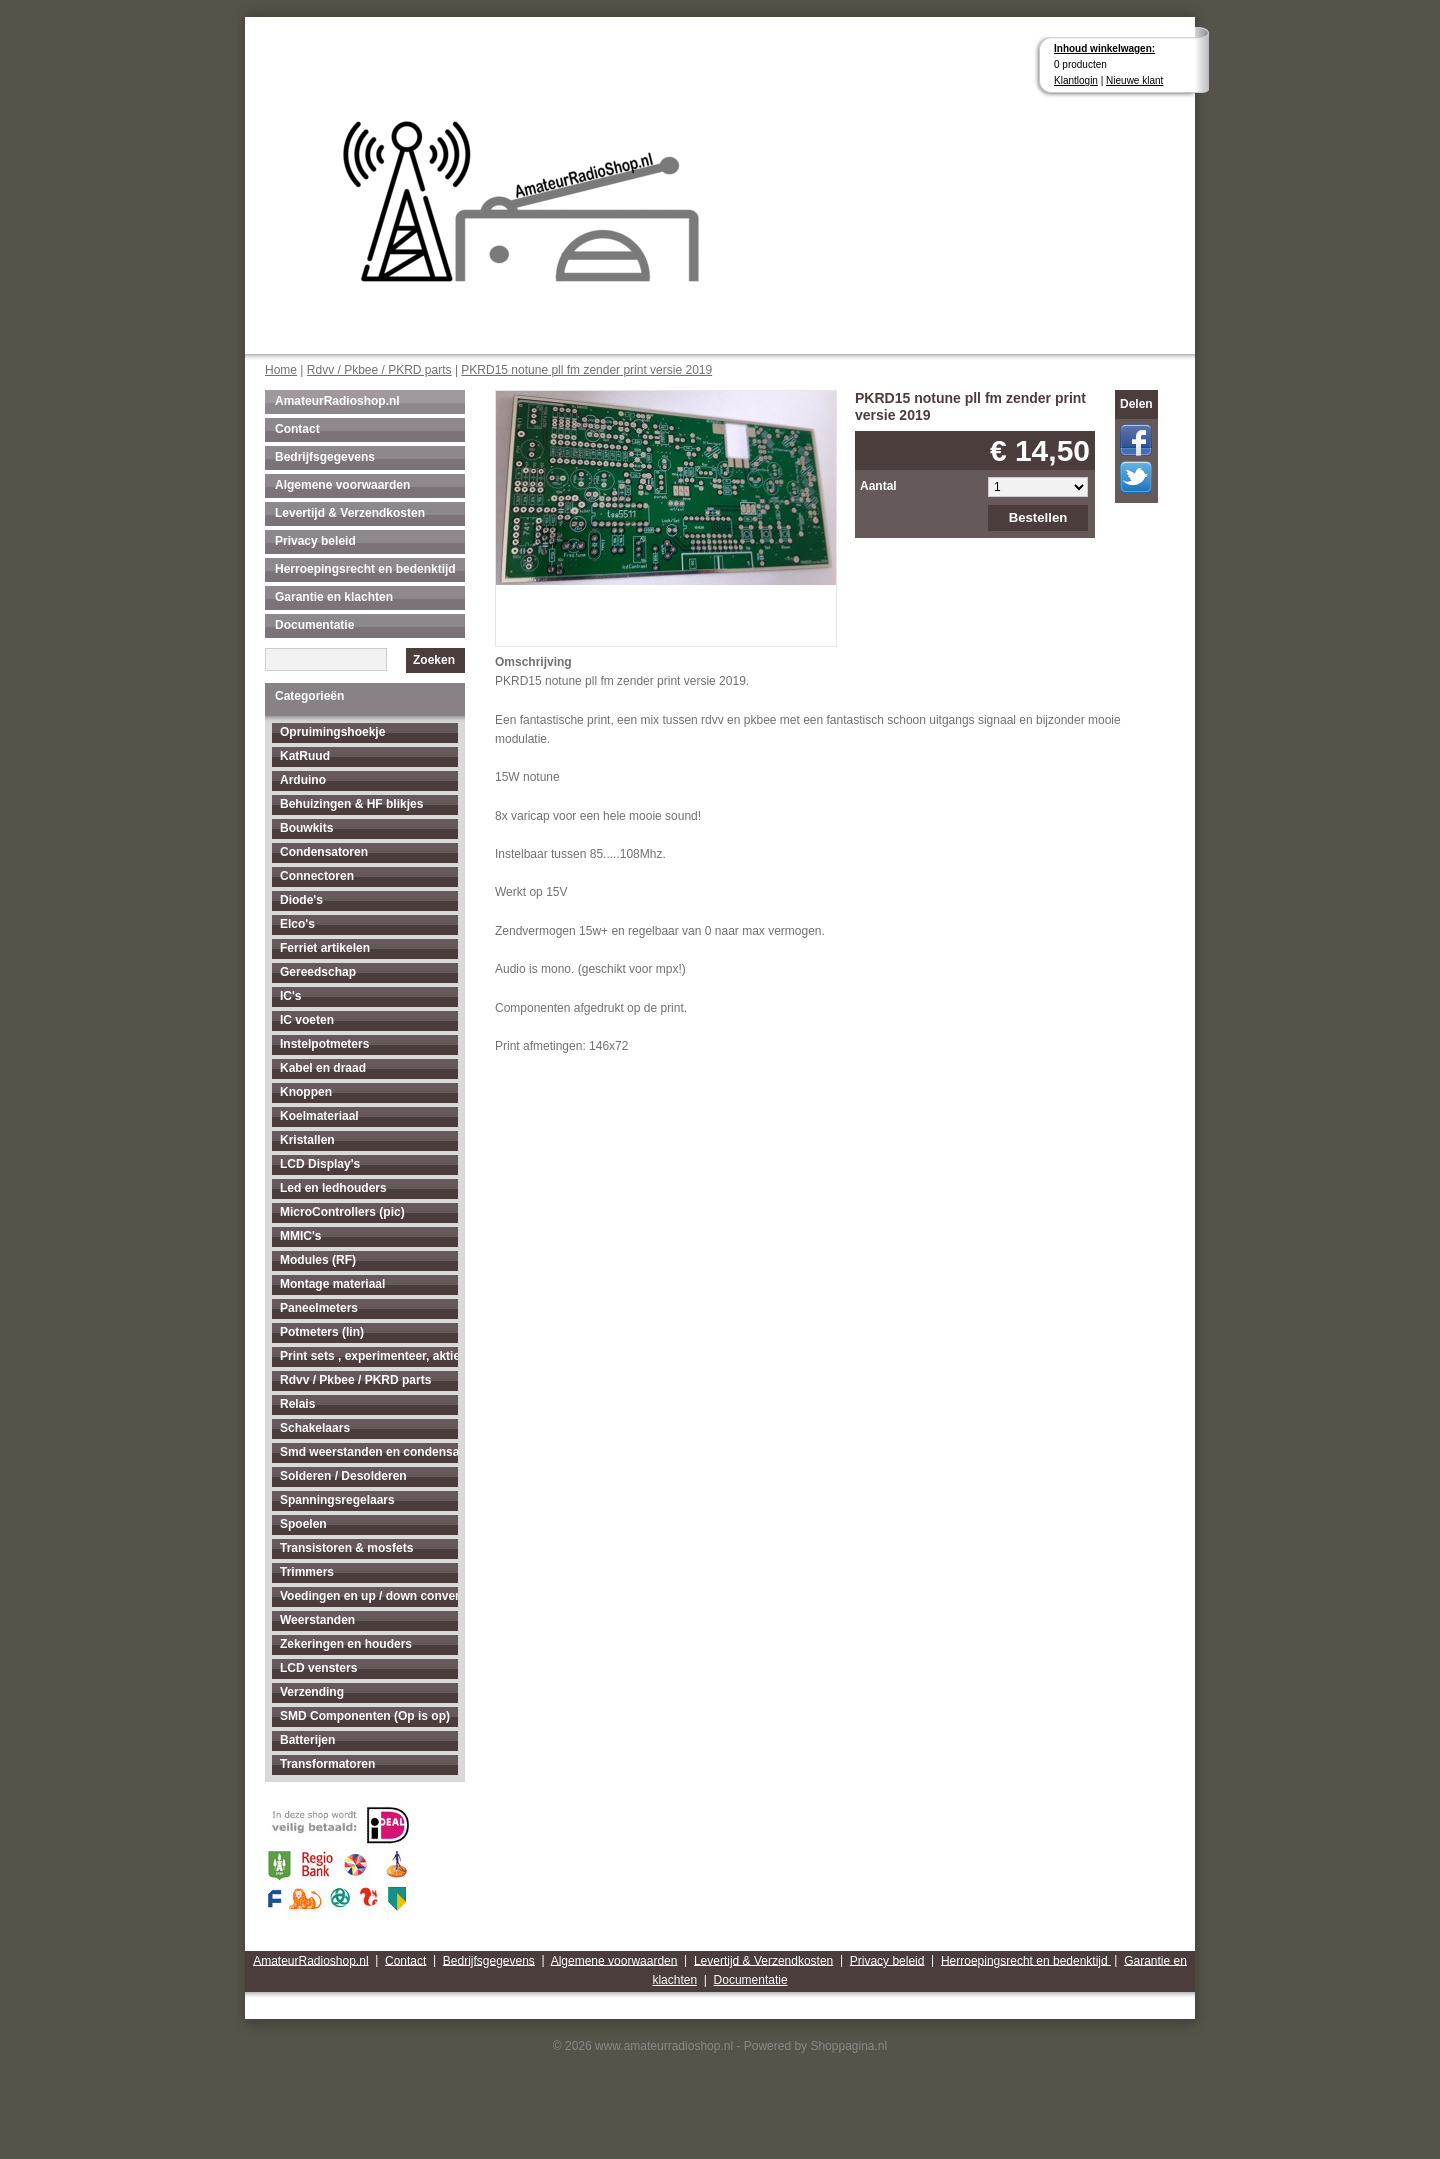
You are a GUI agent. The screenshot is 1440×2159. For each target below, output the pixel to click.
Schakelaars (315, 1428)
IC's (291, 996)
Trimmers (307, 1572)
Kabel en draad (323, 1068)
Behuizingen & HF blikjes (351, 804)
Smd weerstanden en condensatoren (369, 1452)
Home (281, 370)
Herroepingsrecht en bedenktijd (365, 569)
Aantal (878, 486)
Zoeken (434, 660)
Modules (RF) (318, 1260)
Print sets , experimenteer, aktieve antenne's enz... (369, 1356)
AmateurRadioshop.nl (337, 401)
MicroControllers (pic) (342, 1212)
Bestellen (1038, 517)
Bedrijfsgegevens (325, 457)
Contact (297, 429)
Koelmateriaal (319, 1116)
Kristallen (307, 1140)
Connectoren (317, 876)
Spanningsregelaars (337, 1500)
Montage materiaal (332, 1284)
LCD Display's (320, 1164)
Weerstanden (317, 1620)
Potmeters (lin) (322, 1332)
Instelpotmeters (324, 1044)
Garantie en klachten (334, 597)
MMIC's (301, 1236)
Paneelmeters (319, 1308)
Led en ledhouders (333, 1188)
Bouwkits (306, 828)
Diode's (301, 900)
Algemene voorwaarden (342, 485)
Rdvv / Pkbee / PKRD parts (379, 370)
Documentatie (314, 625)
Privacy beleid (315, 541)
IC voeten (307, 1020)
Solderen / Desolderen (343, 1476)
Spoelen (303, 1524)
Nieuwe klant (1134, 80)
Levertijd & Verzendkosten (350, 513)
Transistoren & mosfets (346, 1548)
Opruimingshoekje (332, 732)
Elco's (297, 924)
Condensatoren (324, 852)
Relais (297, 1404)
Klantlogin (1076, 80)
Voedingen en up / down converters (369, 1596)
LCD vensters (318, 1668)
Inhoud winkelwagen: (1104, 48)
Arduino (303, 780)
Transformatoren (327, 1764)
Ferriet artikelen (325, 948)
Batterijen (307, 1740)
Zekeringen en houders (346, 1644)
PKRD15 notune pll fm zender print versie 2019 (586, 370)
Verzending (312, 1692)
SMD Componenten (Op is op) (365, 1716)
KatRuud (305, 756)
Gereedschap (318, 972)
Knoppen (306, 1092)
